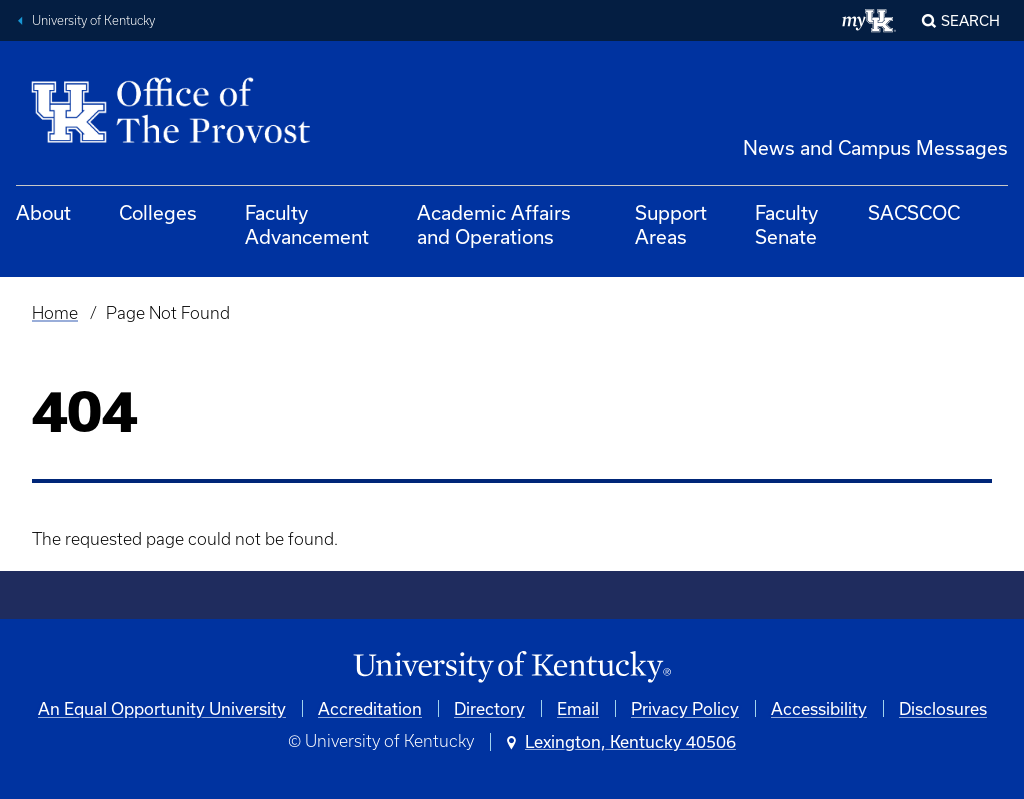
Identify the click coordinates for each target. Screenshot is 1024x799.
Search (970, 20)
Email (578, 708)
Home (55, 313)
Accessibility (819, 708)
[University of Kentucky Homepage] (512, 667)
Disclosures (943, 708)
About (43, 212)
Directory (489, 708)
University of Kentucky (93, 20)
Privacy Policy (685, 708)
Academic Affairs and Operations (494, 224)
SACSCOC (914, 212)
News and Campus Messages (875, 147)
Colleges (158, 212)
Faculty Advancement (307, 224)
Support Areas (671, 224)
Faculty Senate (786, 224)
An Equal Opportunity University (162, 708)
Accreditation (370, 708)
